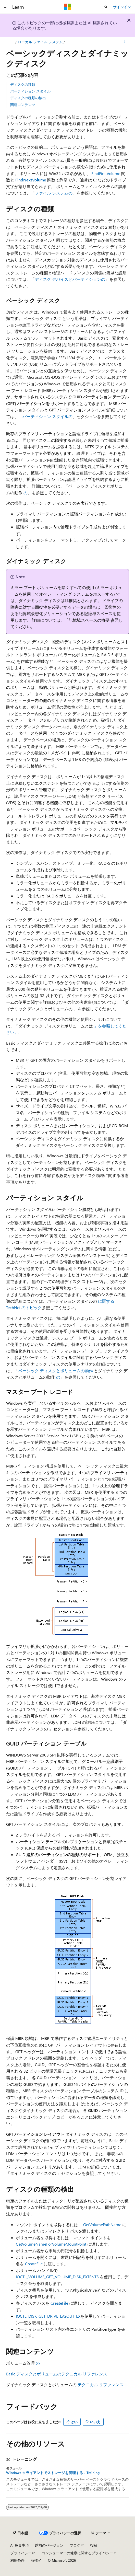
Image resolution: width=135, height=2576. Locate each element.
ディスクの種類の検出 (28, 97)
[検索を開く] (106, 6)
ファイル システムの (53, 192)
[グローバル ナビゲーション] (5, 6)
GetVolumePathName (102, 2224)
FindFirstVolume (105, 173)
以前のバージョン (49, 2545)
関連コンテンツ (22, 104)
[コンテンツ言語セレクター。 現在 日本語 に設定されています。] (20, 2533)
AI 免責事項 (19, 2545)
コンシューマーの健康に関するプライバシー (77, 2552)
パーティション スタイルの (47, 416)
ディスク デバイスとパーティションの (70, 279)
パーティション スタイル (30, 91)
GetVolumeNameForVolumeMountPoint (51, 2244)
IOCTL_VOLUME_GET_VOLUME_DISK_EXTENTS (57, 2276)
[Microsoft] (67, 7)
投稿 (93, 2545)
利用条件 (17, 2560)
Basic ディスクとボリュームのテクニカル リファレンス (56, 2373)
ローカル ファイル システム (40, 41)
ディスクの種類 (22, 84)
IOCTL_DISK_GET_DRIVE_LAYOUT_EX (48, 2316)
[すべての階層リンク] (10, 42)
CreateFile (34, 2263)
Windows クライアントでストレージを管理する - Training (53, 2472)
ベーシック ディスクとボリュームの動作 (55, 1370)
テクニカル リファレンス (101, 2384)
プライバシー (21, 2552)
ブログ (75, 2545)
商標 (34, 2560)
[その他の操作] (124, 42)
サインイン (122, 6)
